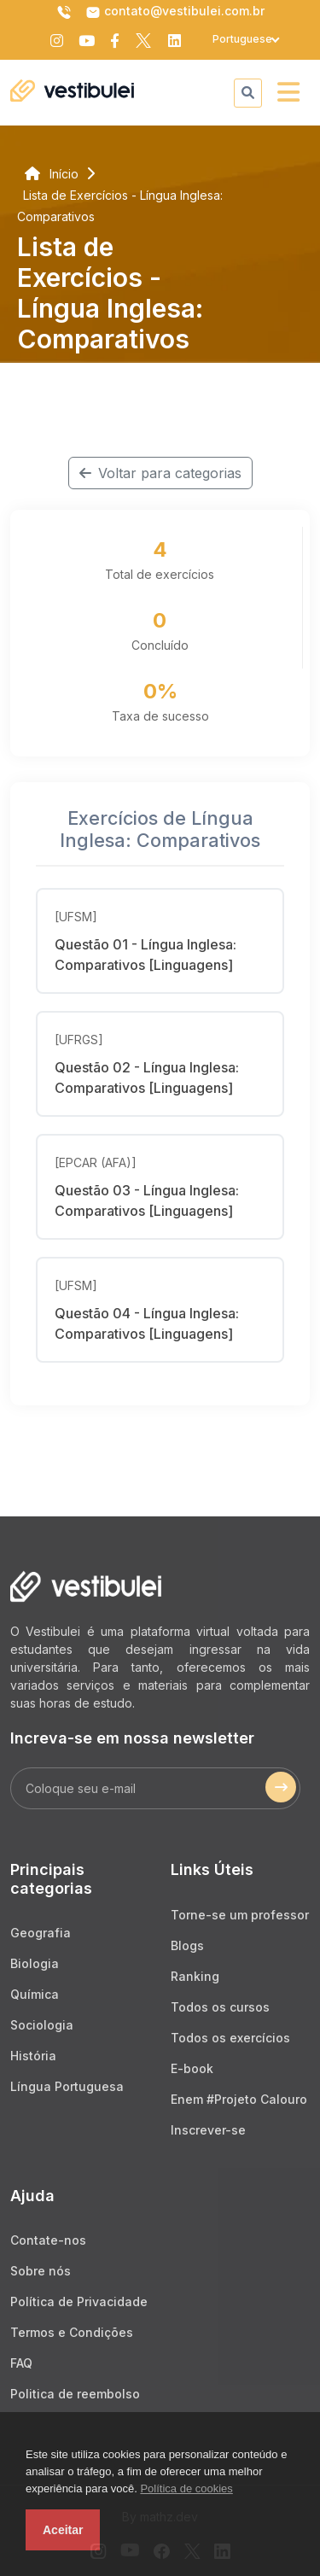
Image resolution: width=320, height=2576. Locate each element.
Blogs (187, 1945)
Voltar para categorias (160, 473)
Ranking (195, 1976)
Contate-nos (48, 2240)
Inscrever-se (208, 2130)
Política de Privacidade (79, 2301)
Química (34, 1994)
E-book (192, 2068)
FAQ (21, 2363)
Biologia (34, 1963)
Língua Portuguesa (67, 2086)
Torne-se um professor (240, 1914)
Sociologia (41, 2025)
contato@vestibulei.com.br (175, 11)
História (33, 2055)
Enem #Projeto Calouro (239, 2099)
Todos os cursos (220, 2007)
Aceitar (63, 2530)
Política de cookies (186, 2488)
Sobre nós (40, 2270)
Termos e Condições (71, 2332)
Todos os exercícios (230, 2037)
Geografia (40, 1932)
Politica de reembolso (75, 2393)
